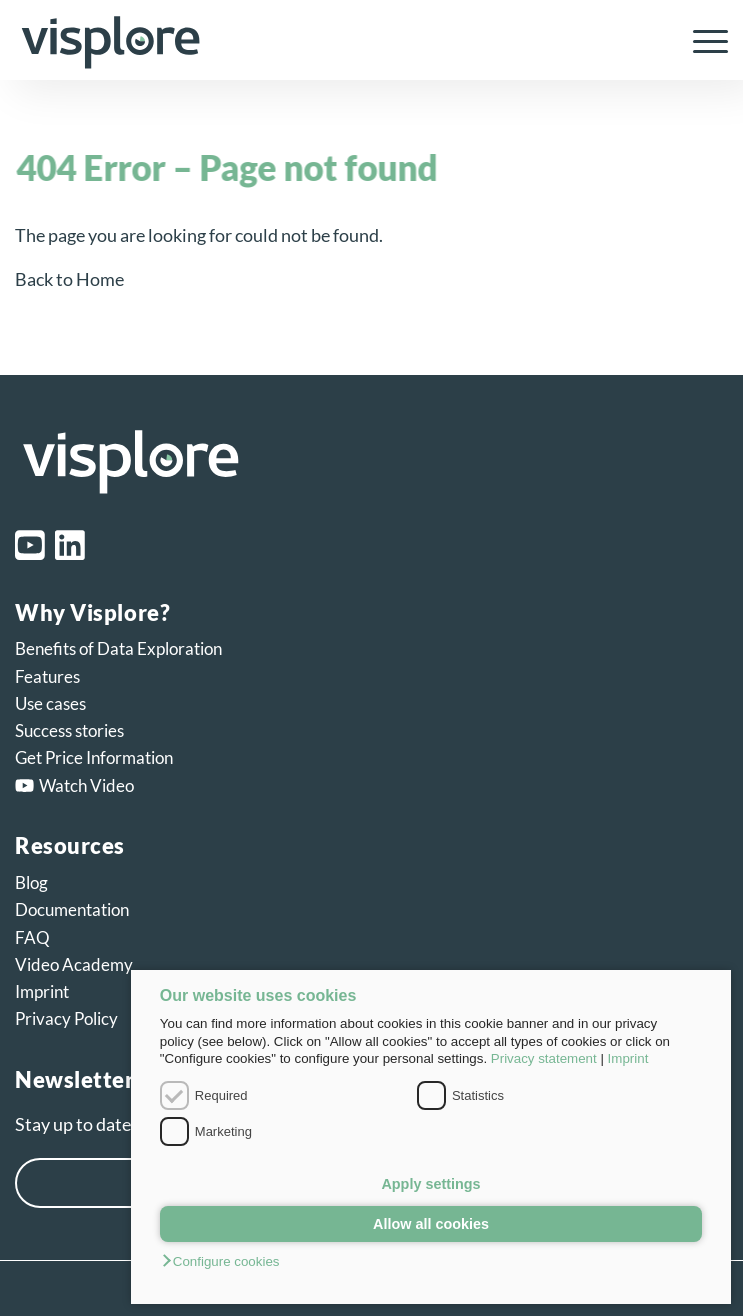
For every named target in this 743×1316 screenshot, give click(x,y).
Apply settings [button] (430, 1184)
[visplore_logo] (300, 40)
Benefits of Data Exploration (118, 648)
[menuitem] (700, 40)
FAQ (32, 937)
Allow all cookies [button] (431, 1224)
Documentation (72, 909)
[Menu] (700, 40)
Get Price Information (94, 757)
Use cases (50, 703)
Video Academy (74, 964)
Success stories (69, 730)
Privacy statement (544, 1058)
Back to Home (69, 279)
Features (47, 676)
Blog (31, 882)
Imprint (628, 1058)
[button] (431, 1262)
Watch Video (74, 785)
